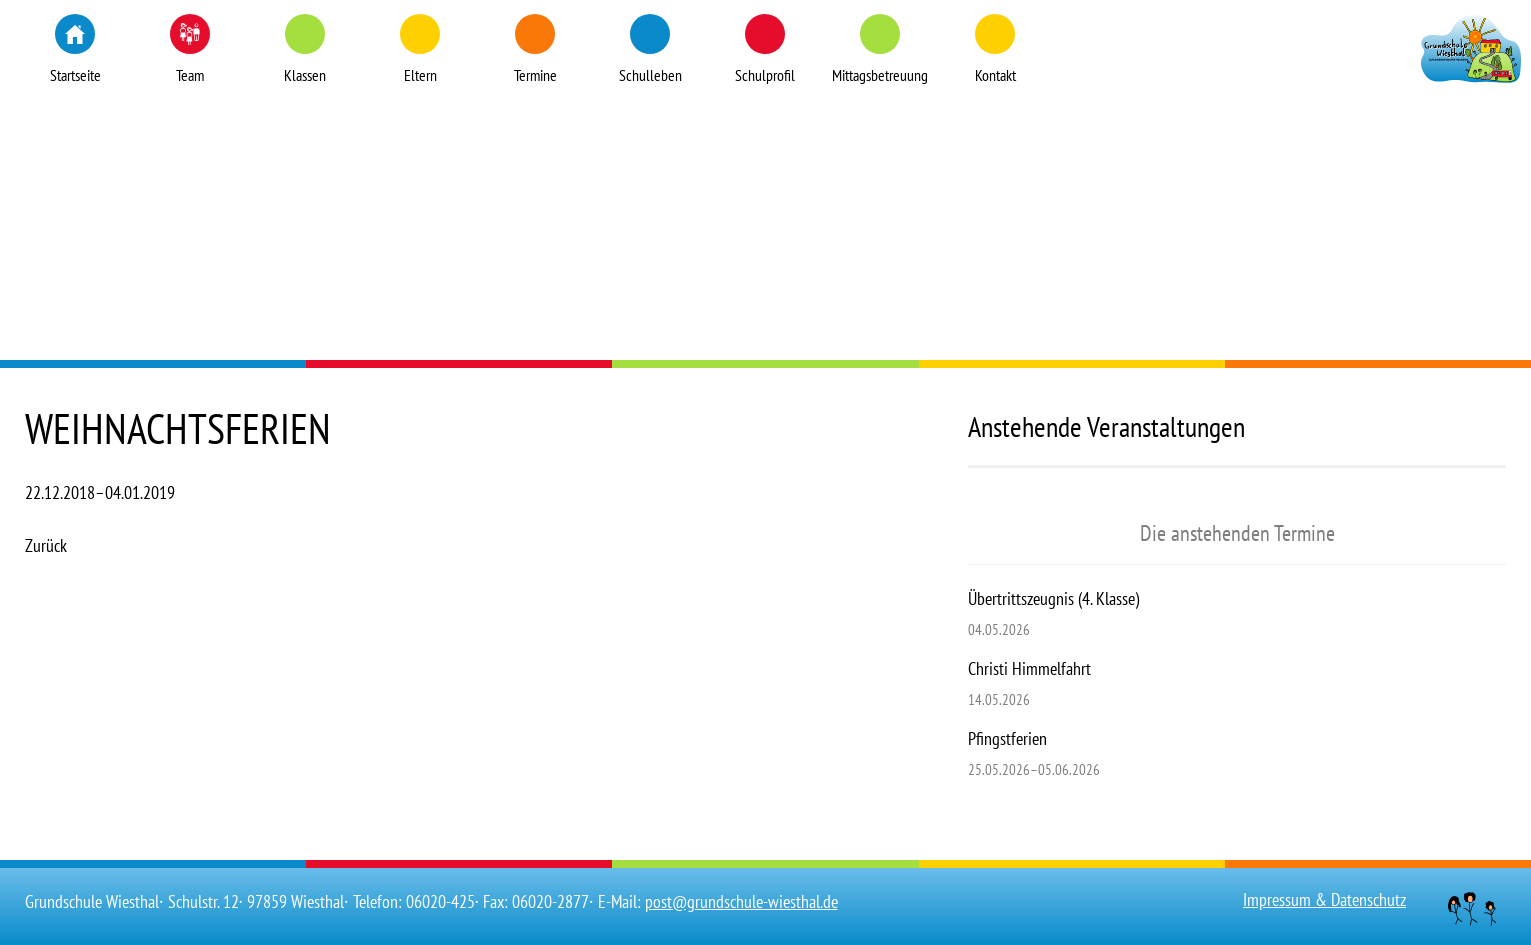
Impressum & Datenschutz (1324, 899)
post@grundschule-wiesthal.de (741, 901)
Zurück (46, 545)
